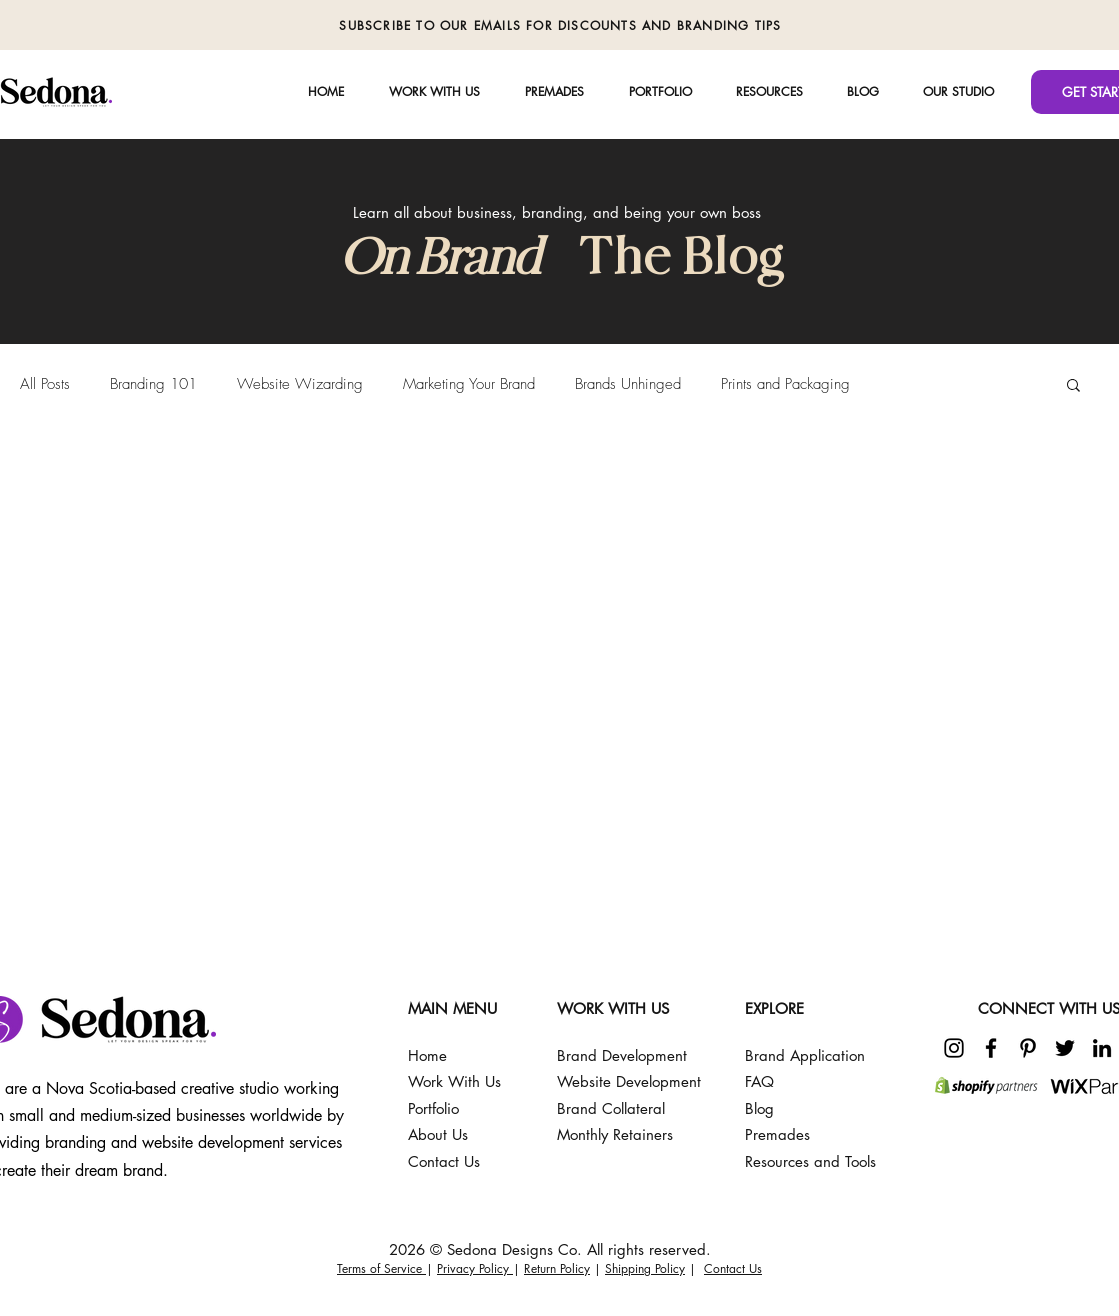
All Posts (45, 384)
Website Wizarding (300, 384)
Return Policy (557, 1268)
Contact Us (733, 1268)
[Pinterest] (1028, 1048)
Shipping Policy (645, 1268)
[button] (958, 91)
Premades (777, 1134)
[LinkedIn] (1102, 1048)
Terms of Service (381, 1268)
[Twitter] (1065, 1048)
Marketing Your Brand (469, 384)
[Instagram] (954, 1048)
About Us (438, 1134)
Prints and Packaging (785, 384)
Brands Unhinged (628, 384)
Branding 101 (153, 384)
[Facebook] (991, 1048)
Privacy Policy (475, 1268)
